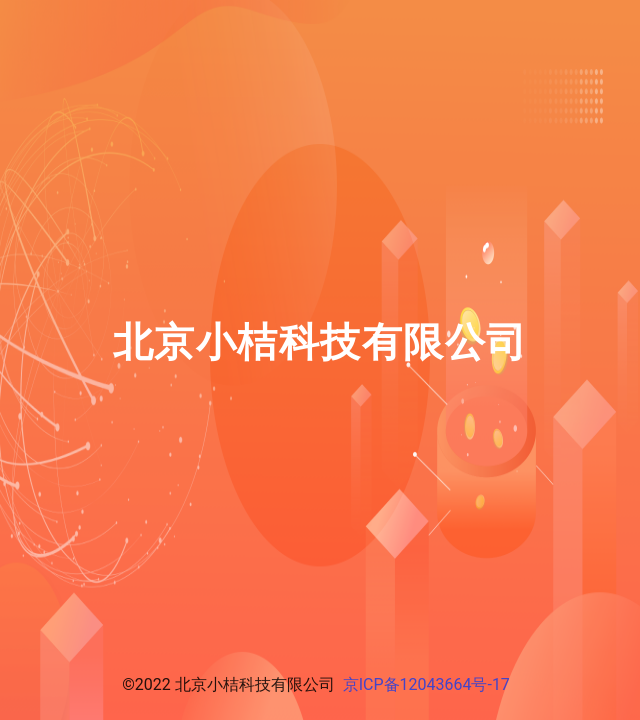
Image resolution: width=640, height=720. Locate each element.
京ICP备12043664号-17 (426, 684)
